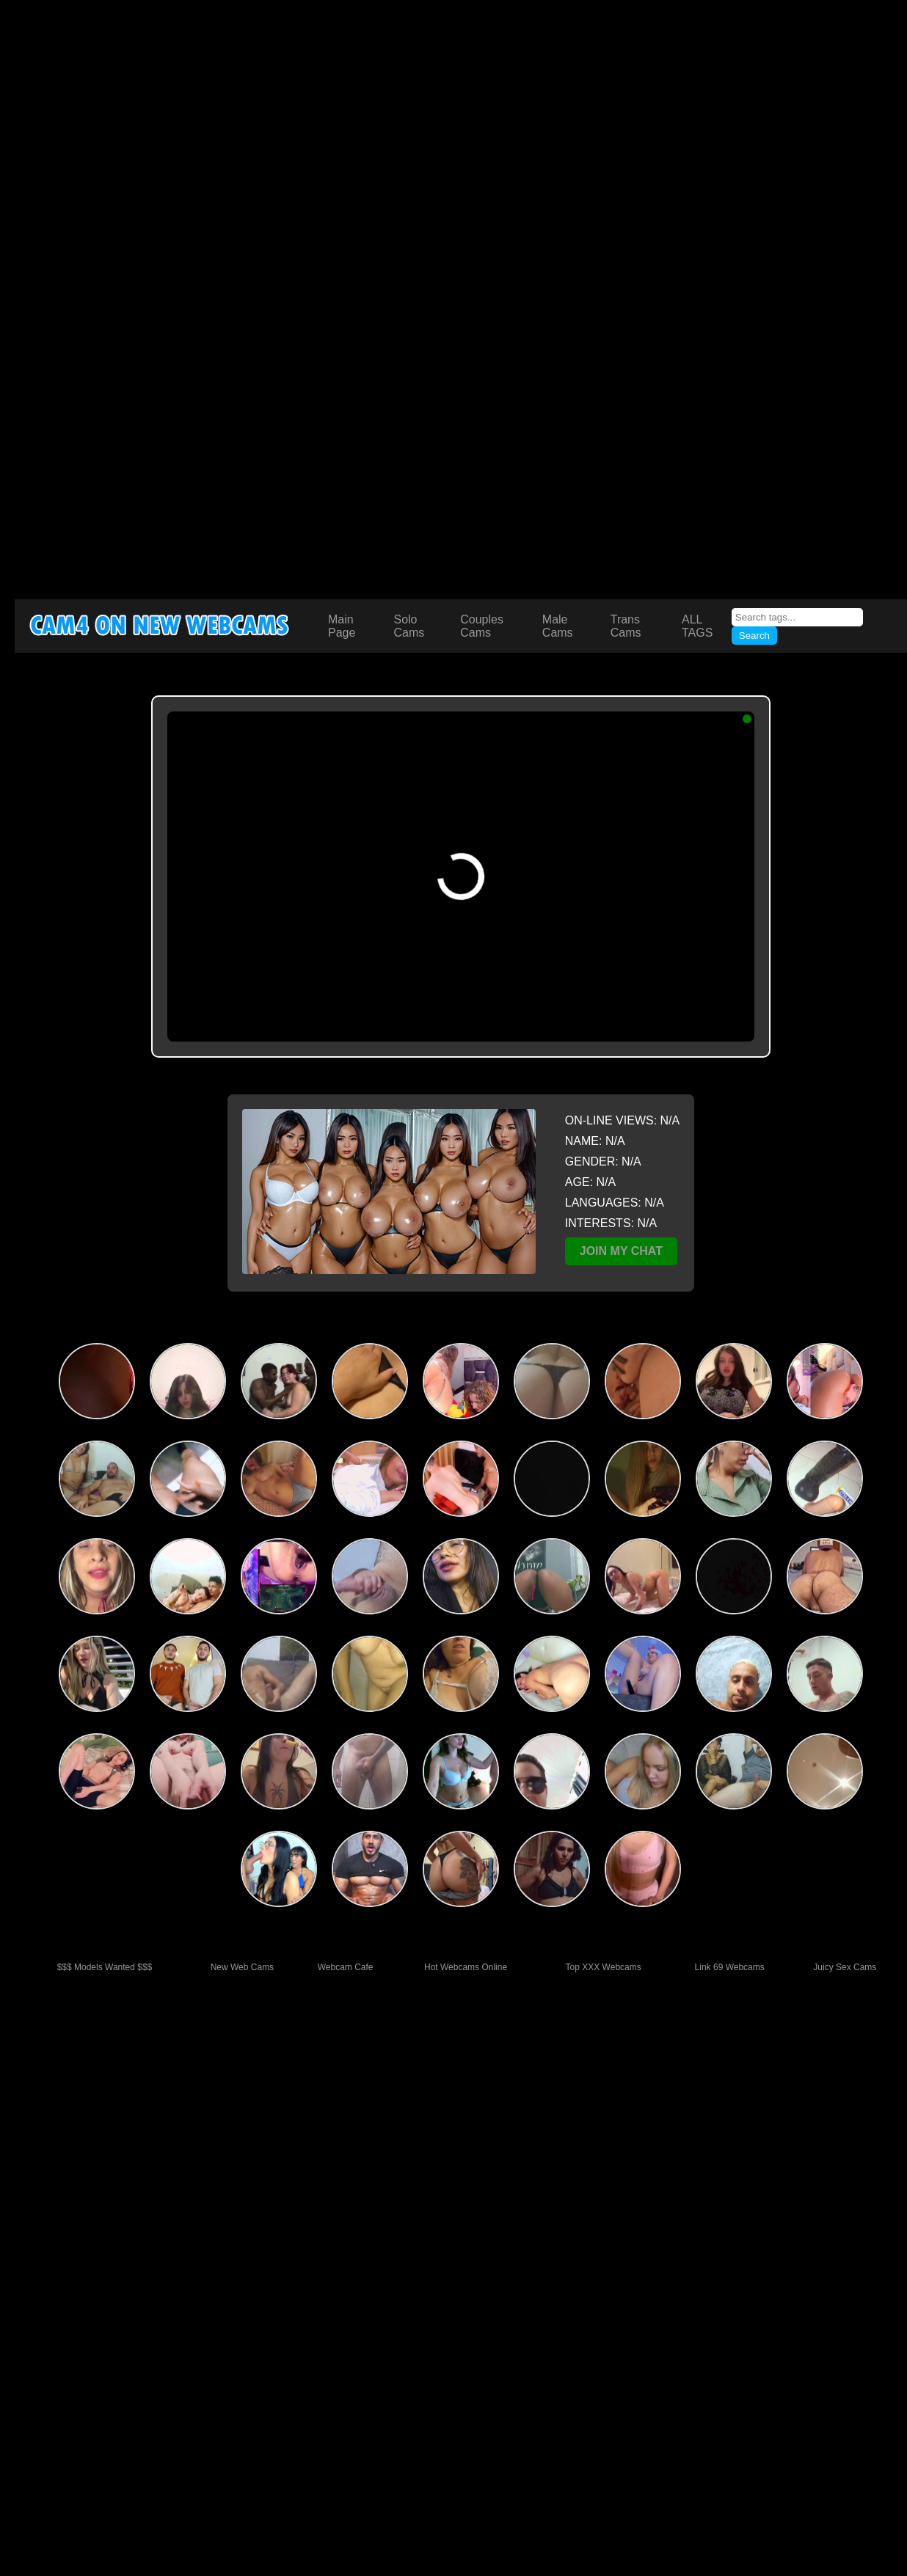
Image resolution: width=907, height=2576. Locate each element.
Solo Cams (408, 626)
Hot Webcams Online (465, 1967)
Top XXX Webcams (603, 1967)
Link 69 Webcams (730, 1967)
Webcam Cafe (346, 1967)
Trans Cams (626, 626)
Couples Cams (481, 626)
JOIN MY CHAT (621, 1251)
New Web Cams (242, 1967)
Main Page (341, 626)
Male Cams (557, 626)
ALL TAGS (697, 626)
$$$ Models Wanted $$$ (105, 1967)
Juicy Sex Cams (844, 1967)
